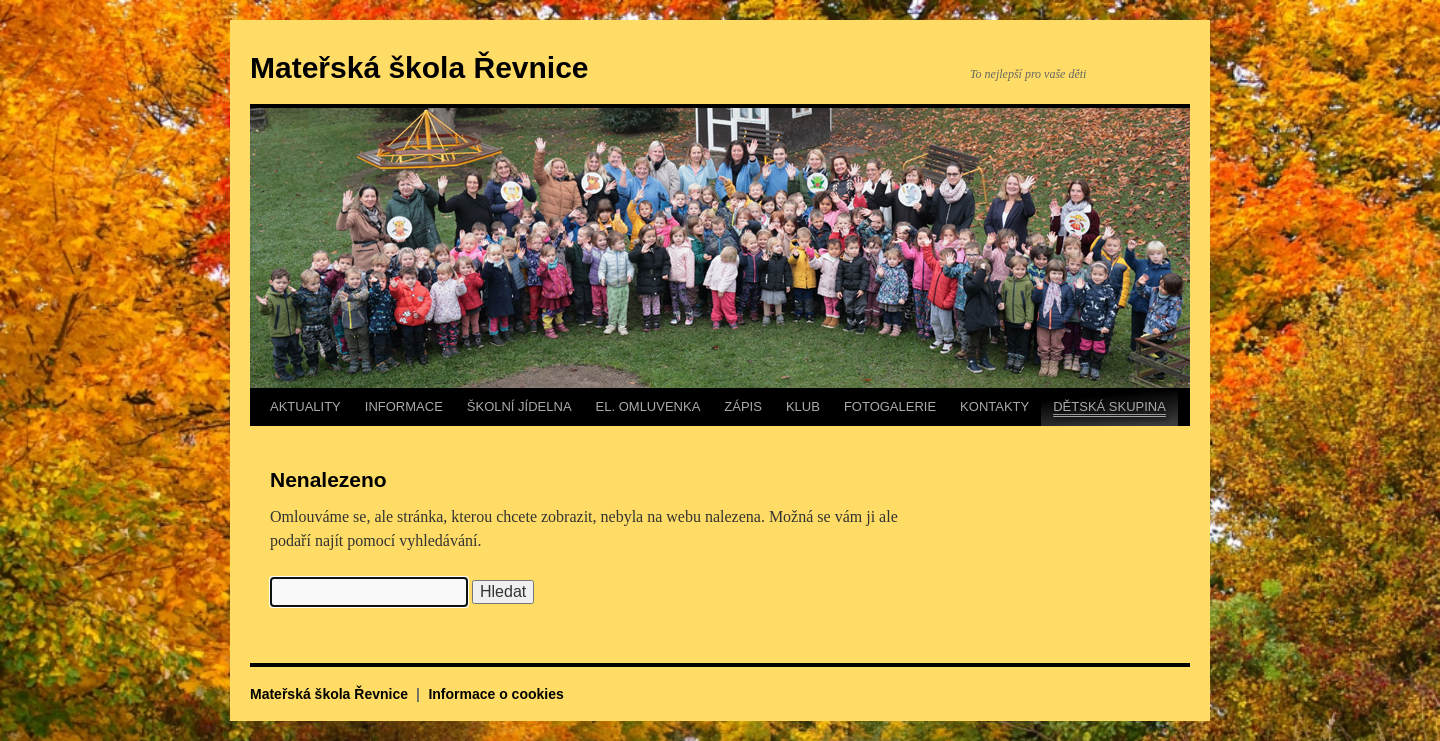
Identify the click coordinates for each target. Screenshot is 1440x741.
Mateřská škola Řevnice (419, 67)
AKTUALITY (305, 406)
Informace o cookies (495, 694)
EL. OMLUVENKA (648, 406)
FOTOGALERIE (890, 406)
